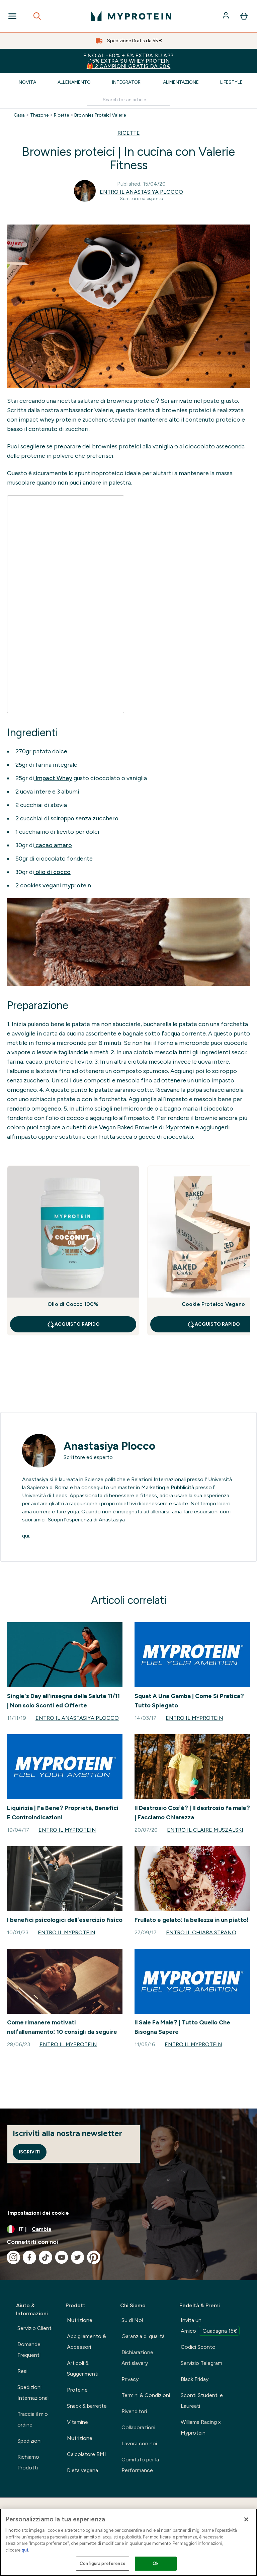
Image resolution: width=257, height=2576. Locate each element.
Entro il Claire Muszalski (205, 1830)
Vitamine (77, 2422)
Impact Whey (53, 778)
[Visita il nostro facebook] (29, 2257)
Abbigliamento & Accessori (86, 2341)
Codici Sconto (198, 2347)
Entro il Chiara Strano (201, 1932)
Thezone (39, 115)
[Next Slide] (244, 1264)
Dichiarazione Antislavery (137, 2357)
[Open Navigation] (12, 16)
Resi (22, 2371)
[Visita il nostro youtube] (61, 2257)
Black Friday (194, 2379)
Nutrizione (79, 2320)
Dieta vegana (82, 2470)
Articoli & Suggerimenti (82, 2368)
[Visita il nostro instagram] (13, 2257)
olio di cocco (52, 872)
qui (24, 2550)
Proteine (77, 2390)
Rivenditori (134, 2411)
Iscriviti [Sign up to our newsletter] (29, 2152)
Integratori (127, 82)
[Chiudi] (246, 2519)
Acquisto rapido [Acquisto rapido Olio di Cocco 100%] (73, 1324)
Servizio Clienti (35, 2328)
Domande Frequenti (28, 2349)
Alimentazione (181, 82)
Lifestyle (231, 82)
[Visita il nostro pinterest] (93, 2257)
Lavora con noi (139, 2443)
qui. (26, 1535)
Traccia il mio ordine (32, 2419)
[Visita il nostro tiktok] (45, 2257)
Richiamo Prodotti (28, 2462)
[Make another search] (128, 100)
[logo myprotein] (131, 16)
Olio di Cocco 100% (73, 1304)
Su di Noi (132, 2320)
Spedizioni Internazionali (33, 2392)
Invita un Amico (210, 2326)
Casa (19, 115)
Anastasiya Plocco (109, 1446)
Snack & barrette (87, 2406)
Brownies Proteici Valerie (100, 115)
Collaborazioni (138, 2427)
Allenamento (74, 82)
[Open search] (37, 16)
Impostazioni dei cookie (38, 2213)
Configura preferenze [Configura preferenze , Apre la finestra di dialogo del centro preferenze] (102, 2563)
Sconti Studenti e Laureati (202, 2400)
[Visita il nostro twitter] (77, 2257)
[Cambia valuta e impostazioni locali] (128, 2229)
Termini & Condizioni (145, 2395)
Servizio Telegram (201, 2363)
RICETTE (128, 133)
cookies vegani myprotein (55, 885)
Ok (156, 2563)
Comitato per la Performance (140, 2464)
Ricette (61, 115)
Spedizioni (29, 2441)
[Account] (227, 16)
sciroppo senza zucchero (84, 818)
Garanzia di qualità (143, 2336)
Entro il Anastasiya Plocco (141, 192)
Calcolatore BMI (86, 2454)
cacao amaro (53, 845)
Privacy (130, 2379)
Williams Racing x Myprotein (201, 2427)
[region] (128, 2542)
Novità (27, 82)
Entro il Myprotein (194, 1718)
